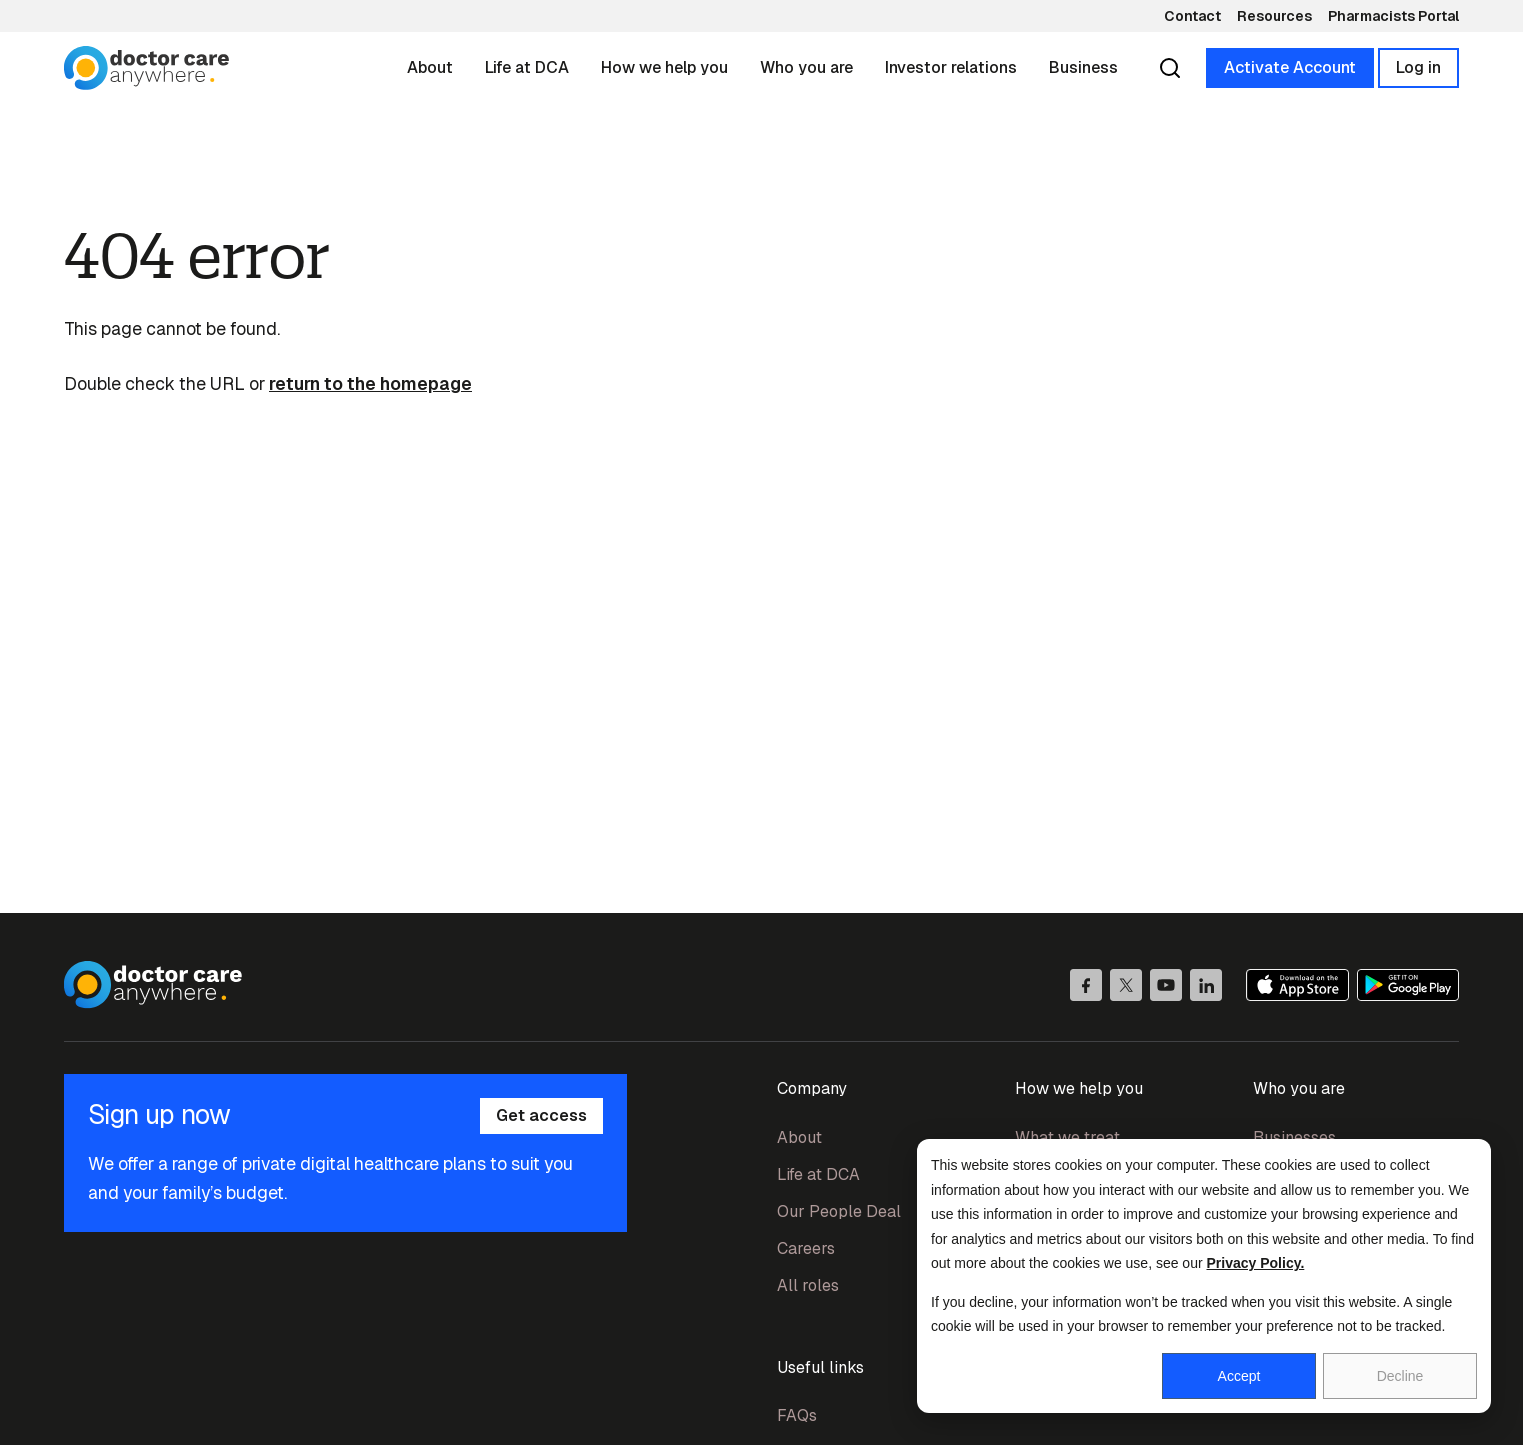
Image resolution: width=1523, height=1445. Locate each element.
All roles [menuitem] (808, 1285)
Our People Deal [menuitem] (839, 1211)
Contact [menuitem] (1192, 16)
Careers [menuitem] (806, 1248)
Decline (1400, 1376)
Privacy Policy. (1256, 1263)
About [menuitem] (799, 1137)
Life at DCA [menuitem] (818, 1174)
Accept (1239, 1376)
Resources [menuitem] (1274, 16)
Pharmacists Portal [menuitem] (1393, 16)
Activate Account (1290, 67)
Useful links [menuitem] (820, 1367)
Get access (541, 1115)
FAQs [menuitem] (797, 1415)
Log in (1418, 67)
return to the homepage (370, 383)
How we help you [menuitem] (1079, 1088)
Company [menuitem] (812, 1088)
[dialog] (1204, 1276)
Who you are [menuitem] (1299, 1088)
